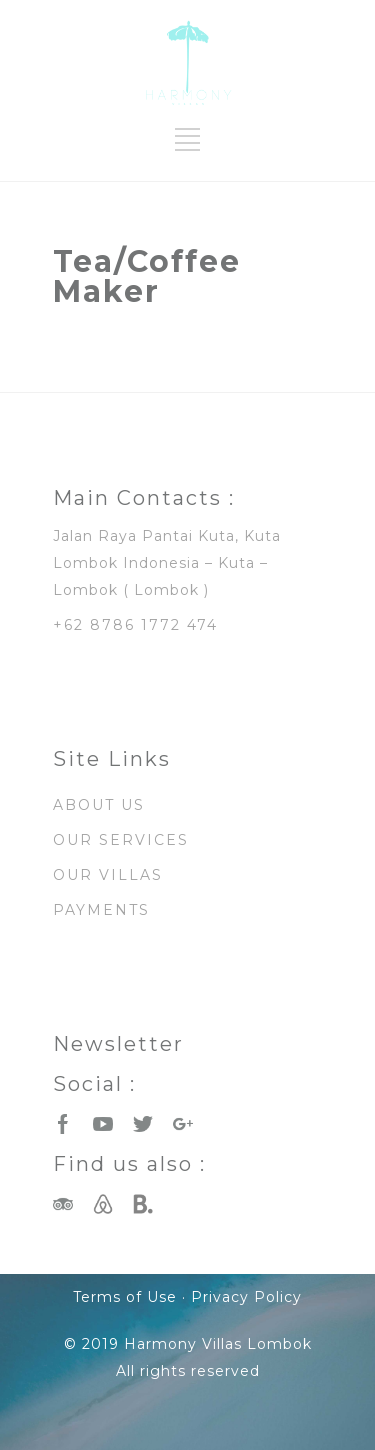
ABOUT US (99, 805)
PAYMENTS (101, 910)
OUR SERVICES (121, 840)
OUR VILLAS (108, 875)
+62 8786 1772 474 (135, 625)
